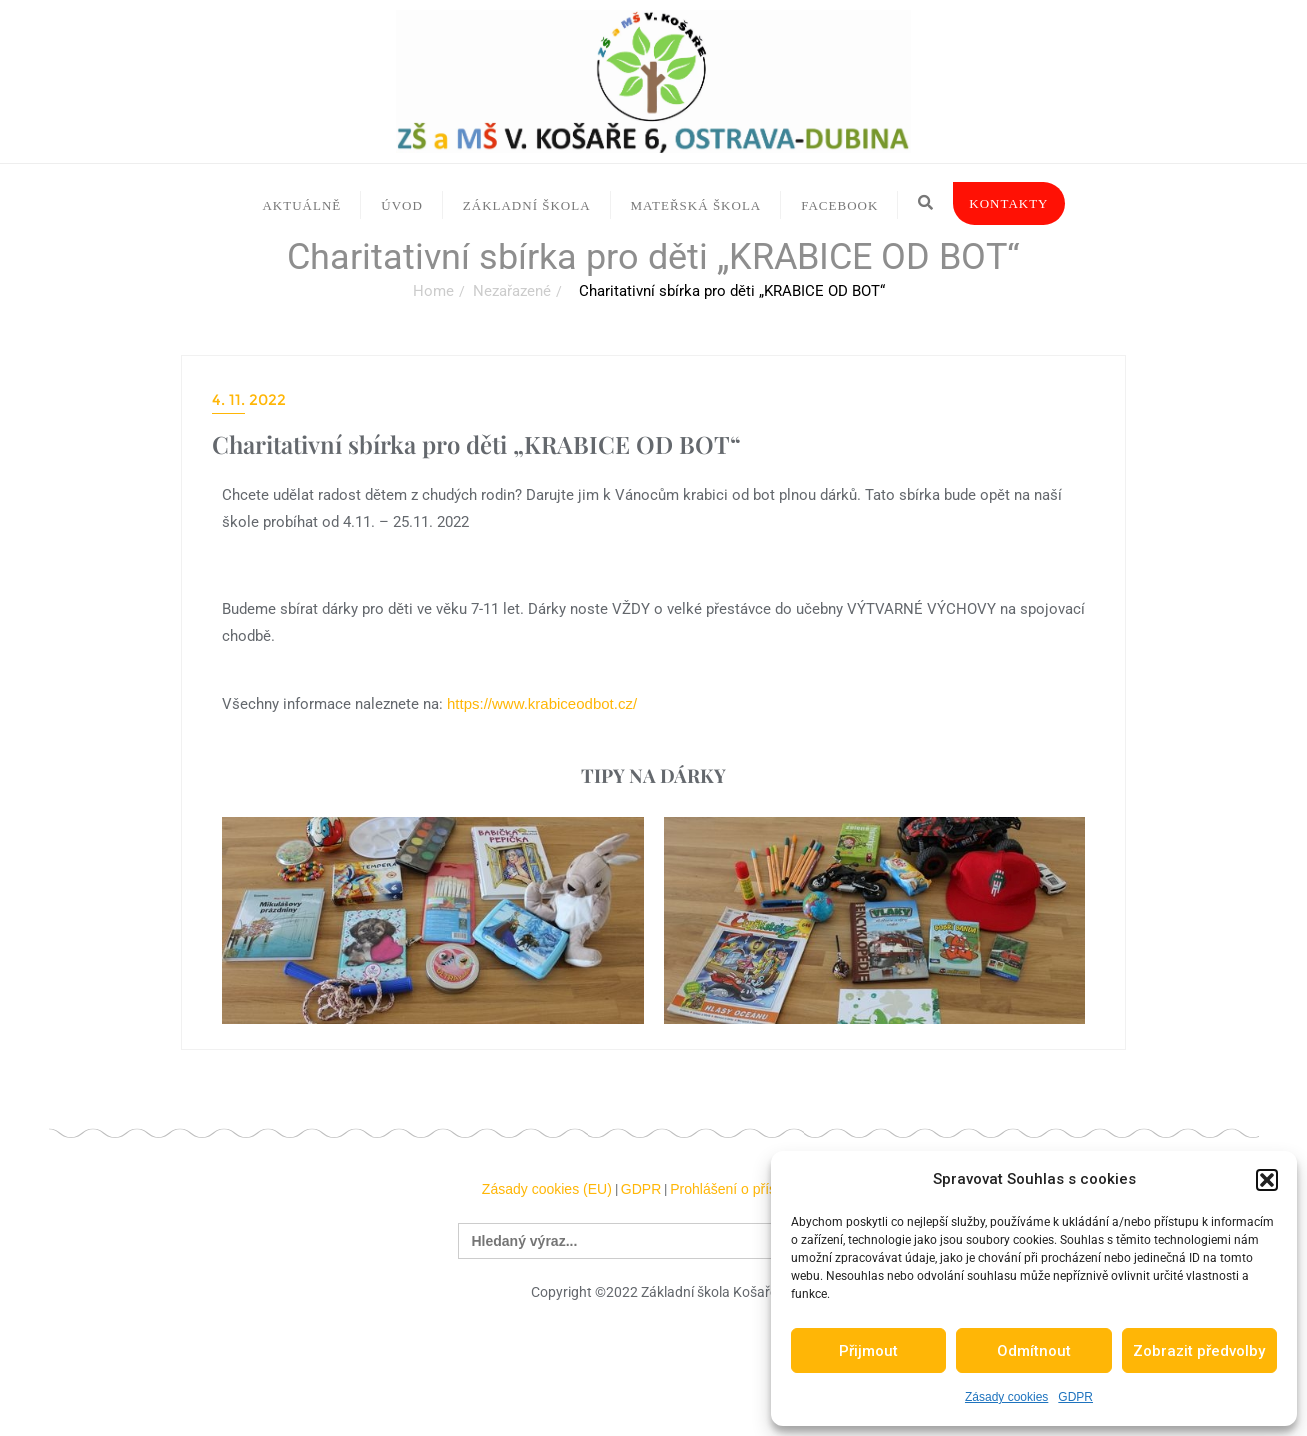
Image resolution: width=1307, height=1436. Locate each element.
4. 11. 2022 (249, 399)
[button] (1267, 1180)
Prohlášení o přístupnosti (747, 1189)
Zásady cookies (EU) (547, 1189)
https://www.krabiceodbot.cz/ (542, 703)
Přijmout (868, 1351)
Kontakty (1008, 203)
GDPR (1075, 1397)
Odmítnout (1034, 1351)
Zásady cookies (1006, 1397)
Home (433, 291)
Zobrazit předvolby (1199, 1351)
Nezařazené (512, 291)
